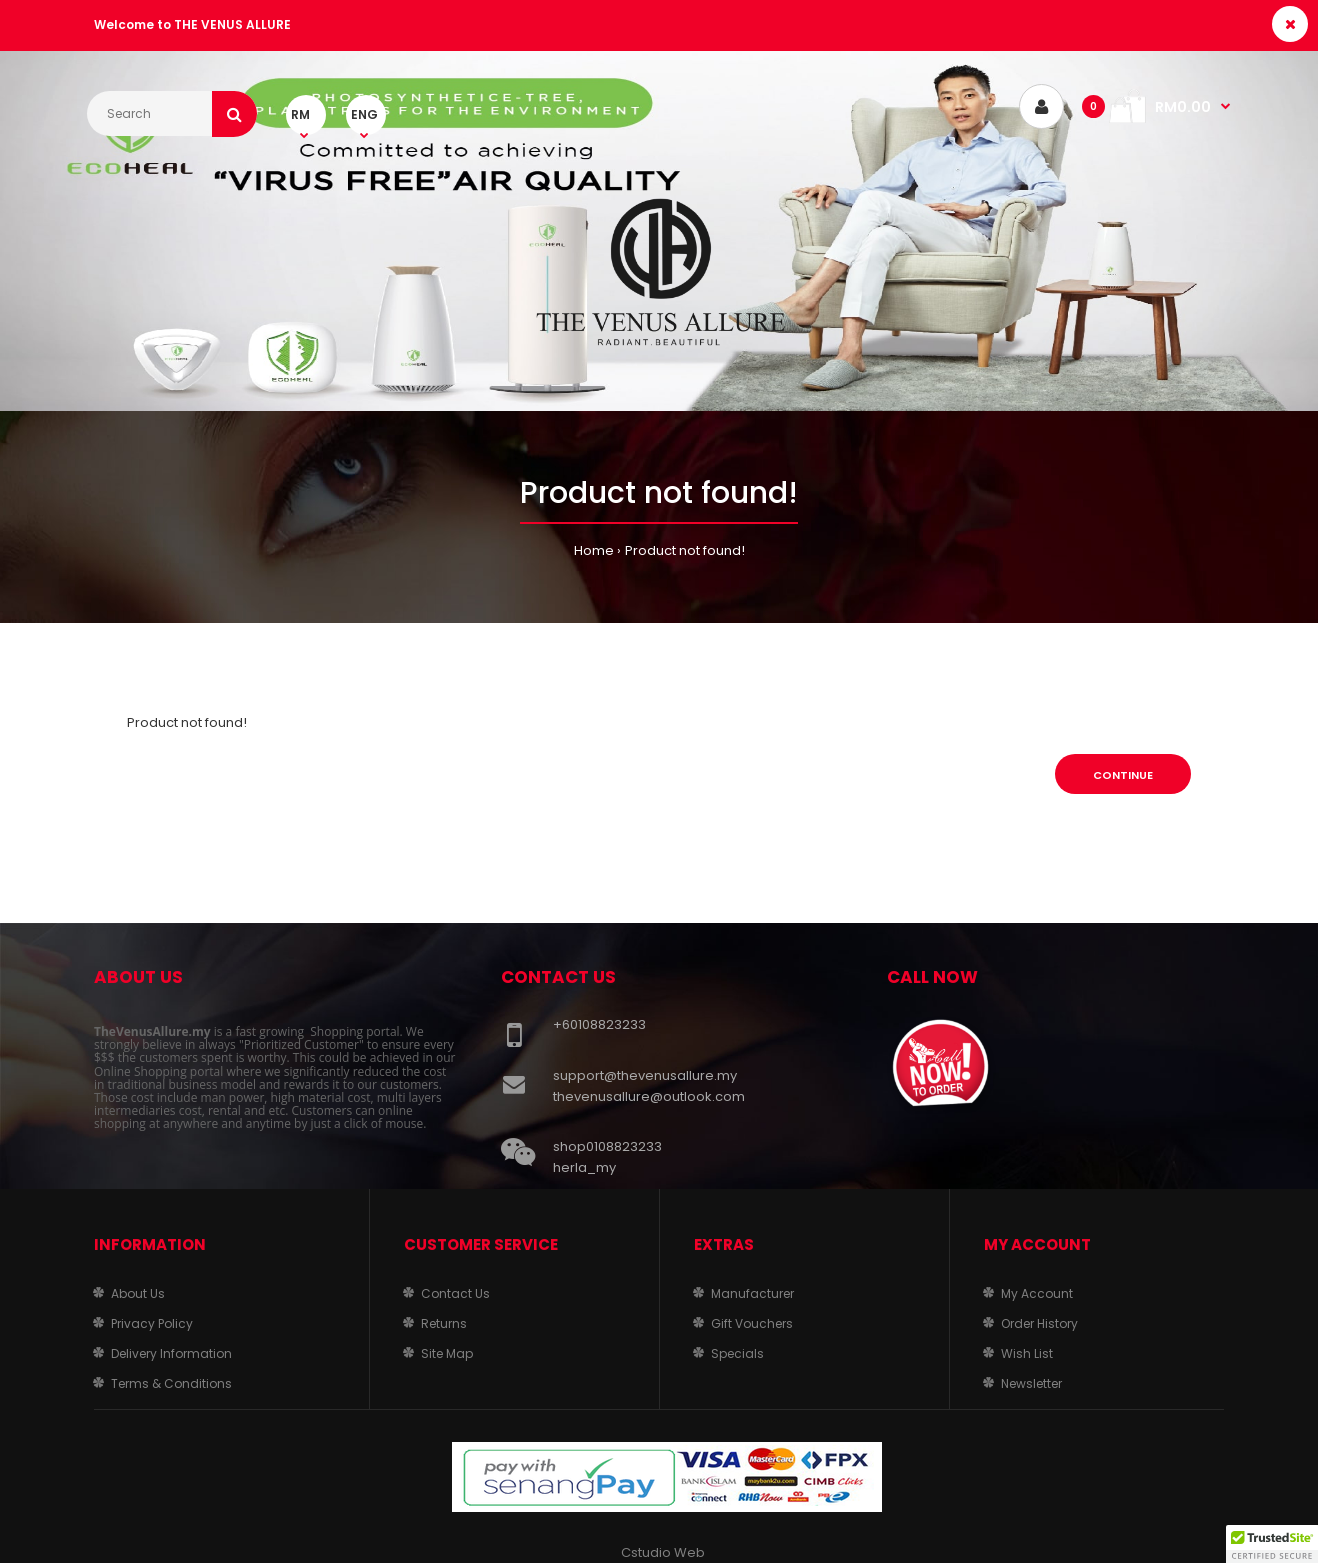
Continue (1123, 775)
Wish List (1027, 1353)
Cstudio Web (663, 1552)
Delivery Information (171, 1353)
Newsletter (1031, 1383)
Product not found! (685, 550)
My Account (1037, 1293)
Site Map (447, 1353)
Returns (444, 1323)
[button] (1272, 1544)
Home (594, 550)
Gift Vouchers (752, 1323)
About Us (138, 1293)
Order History (1039, 1323)
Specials (737, 1353)
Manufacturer (752, 1293)
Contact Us (455, 1293)
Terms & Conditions (171, 1383)
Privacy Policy (152, 1323)
